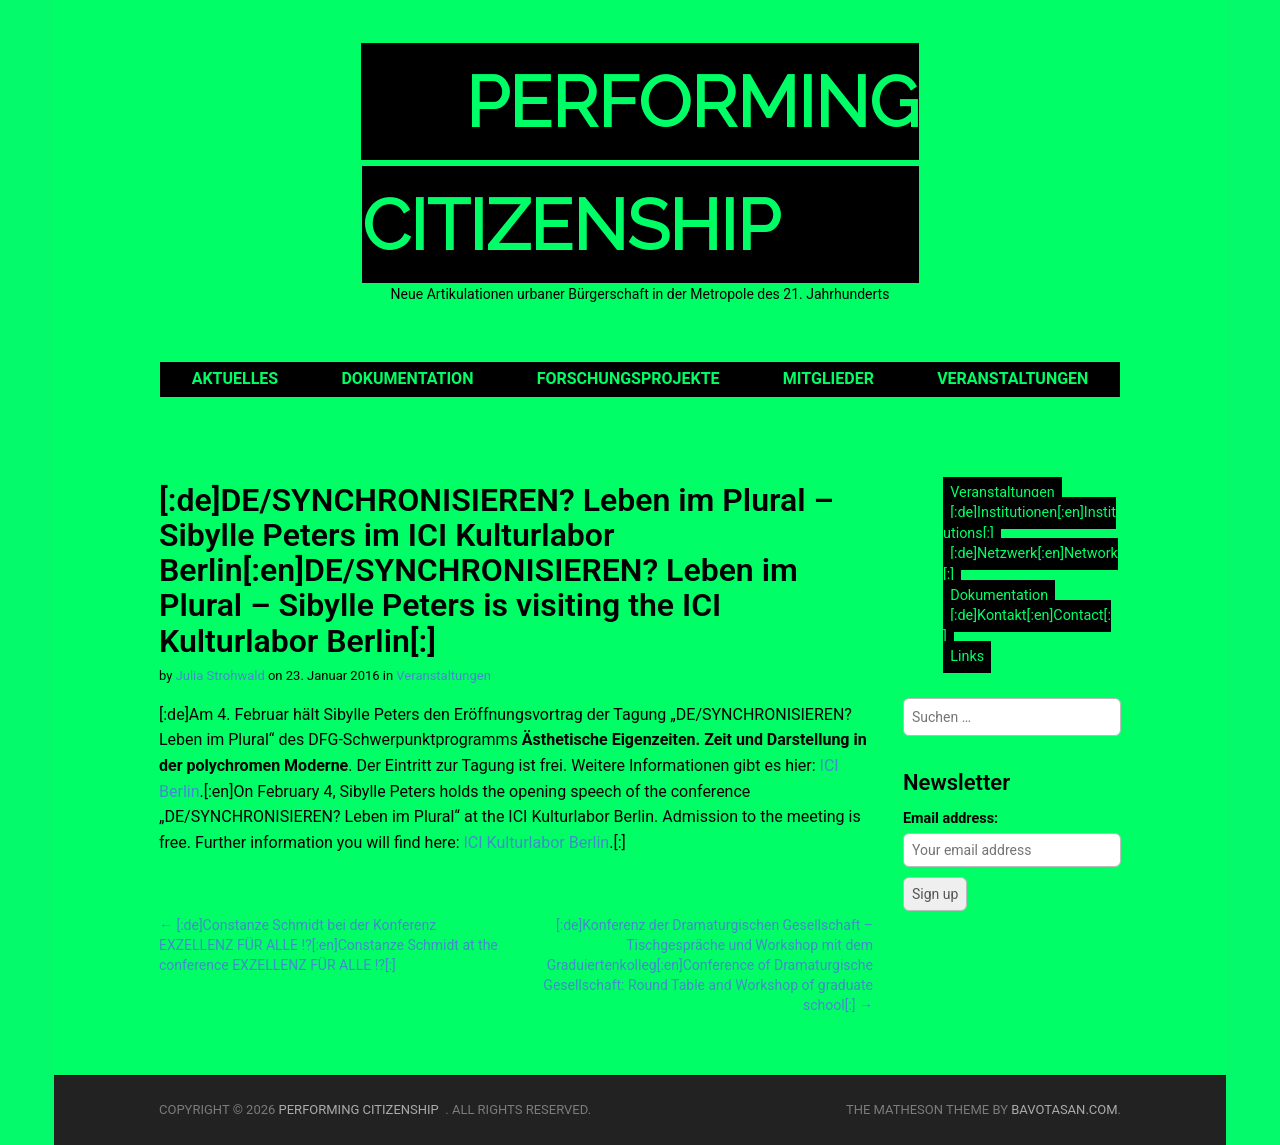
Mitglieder (828, 378)
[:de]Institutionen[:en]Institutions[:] (1029, 523)
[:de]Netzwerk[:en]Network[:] (1030, 565)
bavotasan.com (1064, 1109)
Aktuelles (235, 378)
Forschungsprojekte (628, 378)
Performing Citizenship (362, 1109)
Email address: (950, 818)
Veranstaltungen (1012, 378)
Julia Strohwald (220, 675)
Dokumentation (407, 378)
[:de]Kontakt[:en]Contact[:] (1027, 626)
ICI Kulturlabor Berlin (536, 842)
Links (967, 656)
